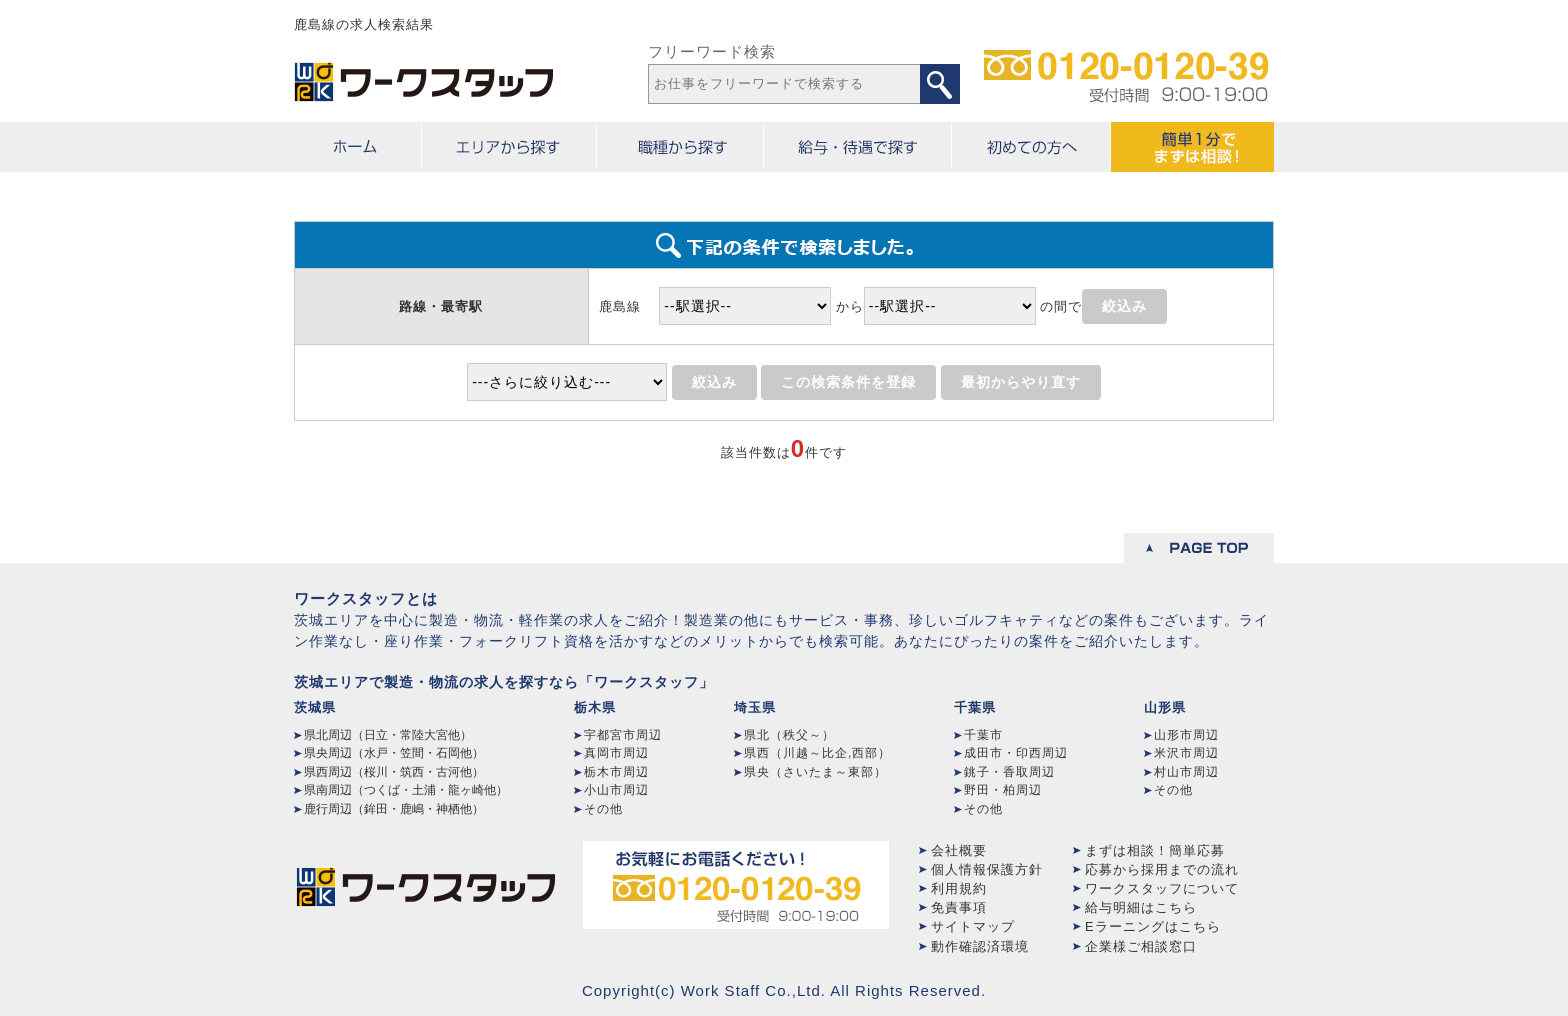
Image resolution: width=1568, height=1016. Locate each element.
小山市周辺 (616, 790)
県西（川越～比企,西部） (817, 753)
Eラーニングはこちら (1153, 926)
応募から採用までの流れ (1162, 869)
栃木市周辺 (616, 772)
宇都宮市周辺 (623, 735)
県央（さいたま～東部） (815, 772)
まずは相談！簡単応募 (1155, 850)
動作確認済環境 (980, 946)
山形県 (1165, 707)
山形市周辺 (1186, 735)
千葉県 (975, 707)
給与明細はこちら (1141, 907)
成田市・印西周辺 (1016, 753)
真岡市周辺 (616, 753)
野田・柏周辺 (1003, 790)
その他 (603, 809)
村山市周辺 (1186, 772)
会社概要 (959, 850)
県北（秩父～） (789, 735)
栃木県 (595, 707)
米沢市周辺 (1186, 753)
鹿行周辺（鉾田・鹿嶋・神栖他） (394, 809)
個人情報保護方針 (987, 869)
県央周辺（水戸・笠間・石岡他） (394, 753)
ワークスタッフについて (1162, 888)
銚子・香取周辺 (1009, 772)
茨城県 (315, 707)
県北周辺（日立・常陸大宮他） (388, 735)
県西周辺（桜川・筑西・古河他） (394, 772)
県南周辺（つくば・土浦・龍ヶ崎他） (406, 790)
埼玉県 (755, 707)
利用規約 (959, 888)
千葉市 (983, 735)
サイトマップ (973, 926)
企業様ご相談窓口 (1141, 946)
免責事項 (959, 907)
